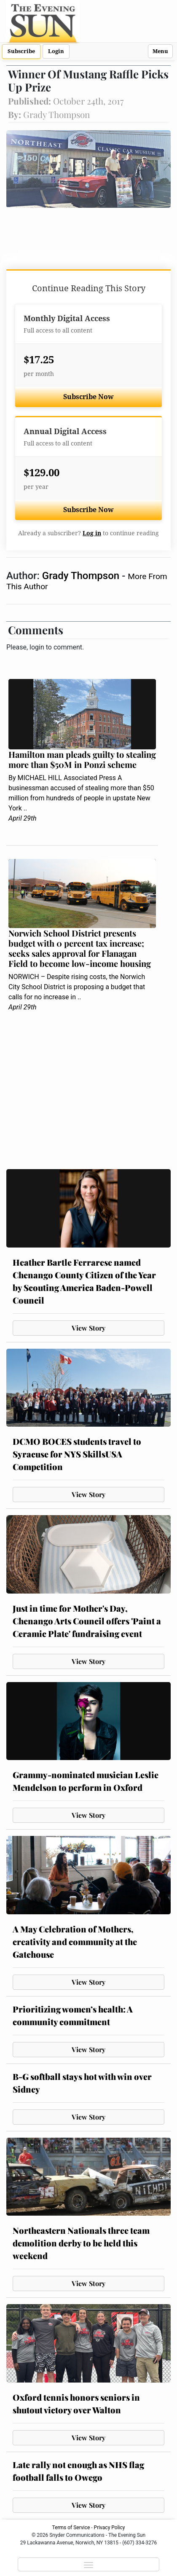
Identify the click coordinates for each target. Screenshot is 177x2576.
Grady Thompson (82, 576)
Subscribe (21, 51)
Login (56, 51)
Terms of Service (71, 2527)
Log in (92, 533)
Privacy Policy (109, 2527)
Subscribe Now (88, 397)
